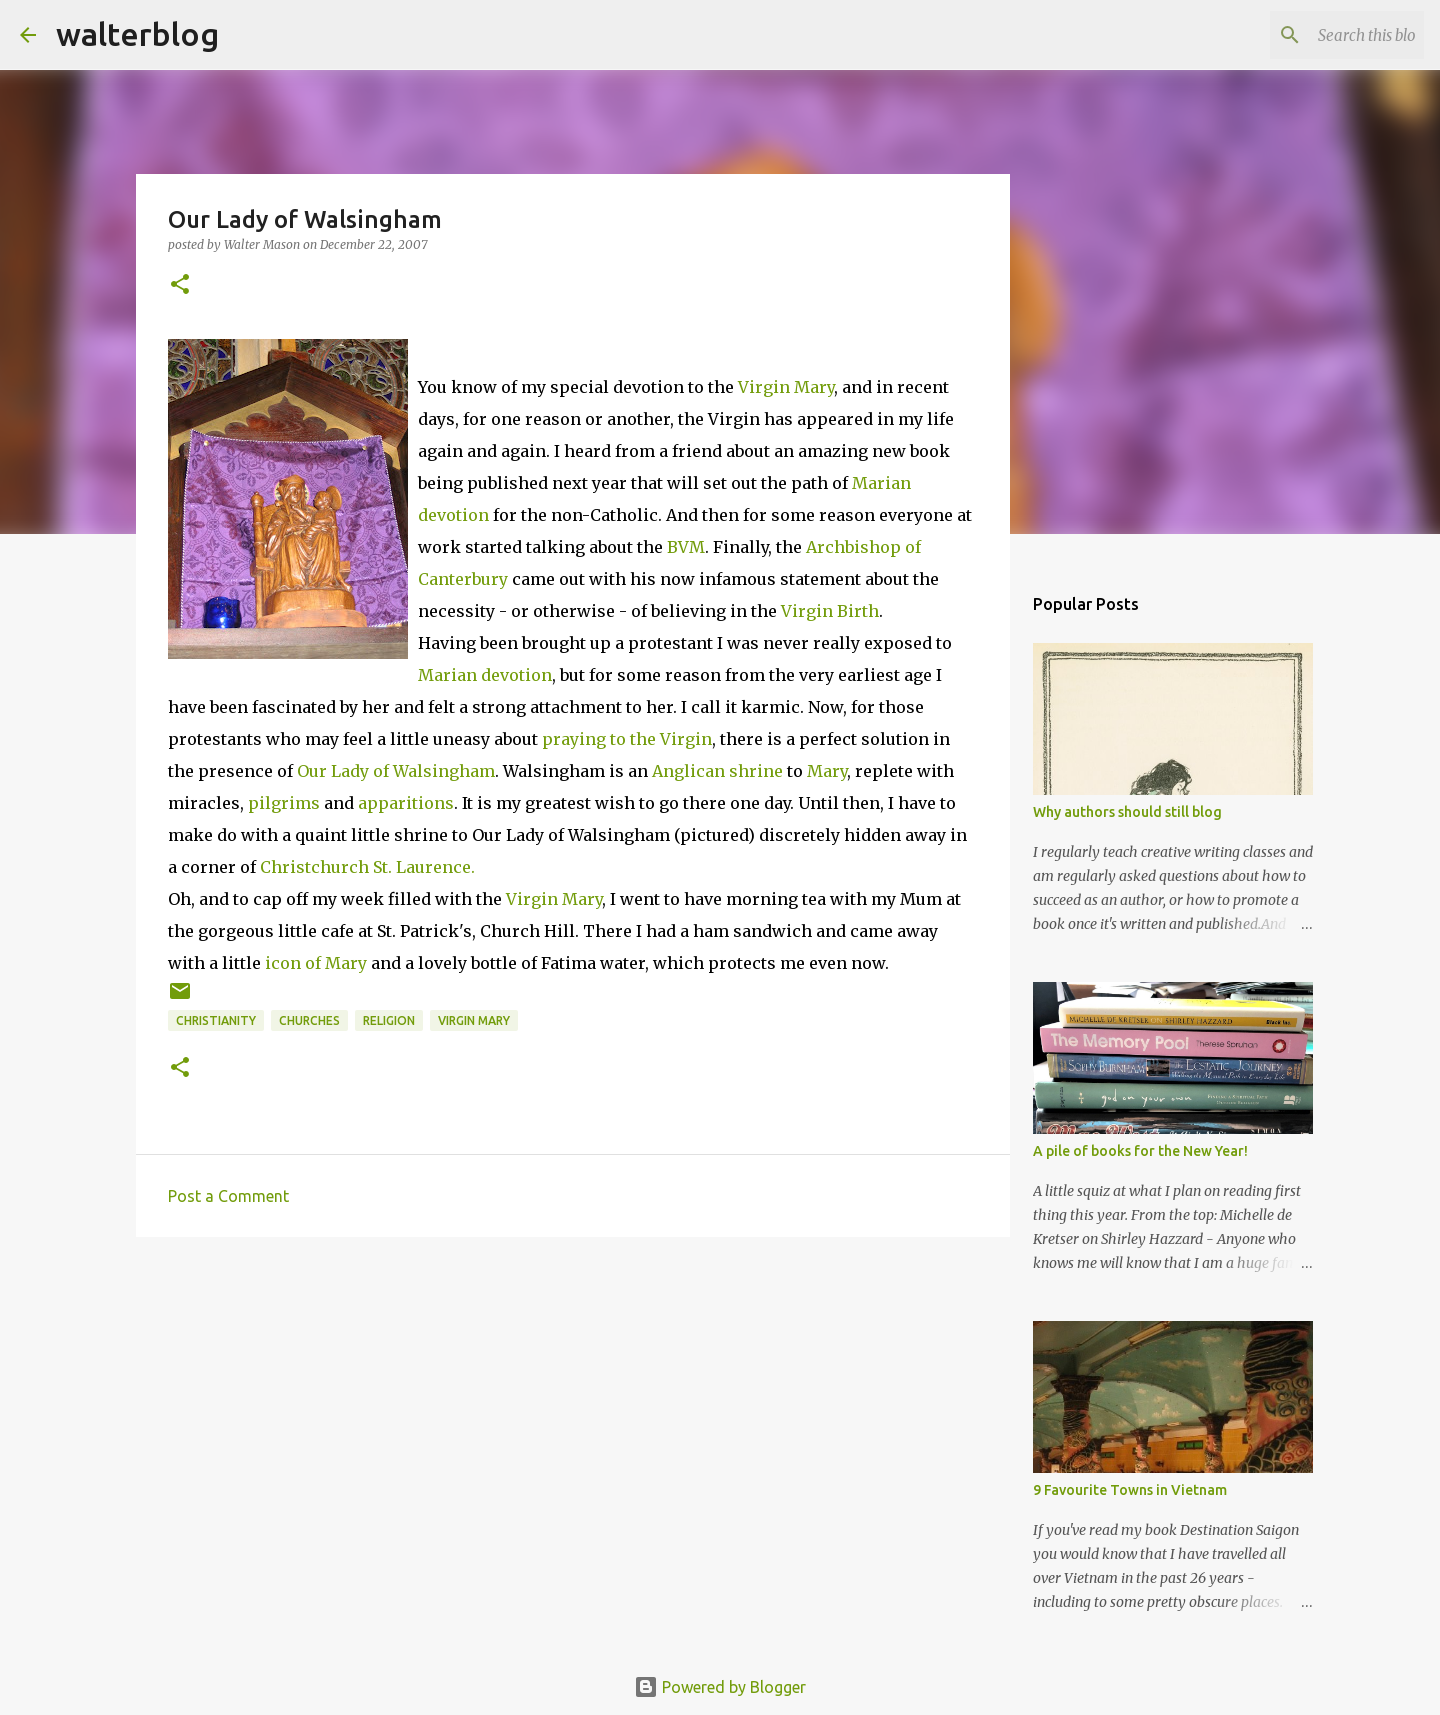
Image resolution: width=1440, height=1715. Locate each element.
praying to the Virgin (625, 739)
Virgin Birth (830, 611)
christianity (216, 1020)
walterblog (137, 34)
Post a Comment (228, 1196)
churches (309, 1020)
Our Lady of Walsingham (396, 771)
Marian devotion (485, 675)
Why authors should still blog (1127, 812)
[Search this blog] (1319, 35)
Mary (827, 771)
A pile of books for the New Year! (1140, 1151)
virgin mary (474, 1020)
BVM (686, 547)
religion (389, 1020)
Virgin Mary (786, 387)
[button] (180, 285)
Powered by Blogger (720, 1687)
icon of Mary (316, 963)
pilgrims (284, 803)
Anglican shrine (717, 771)
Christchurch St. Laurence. (367, 867)
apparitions (406, 803)
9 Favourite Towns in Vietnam (1130, 1490)
